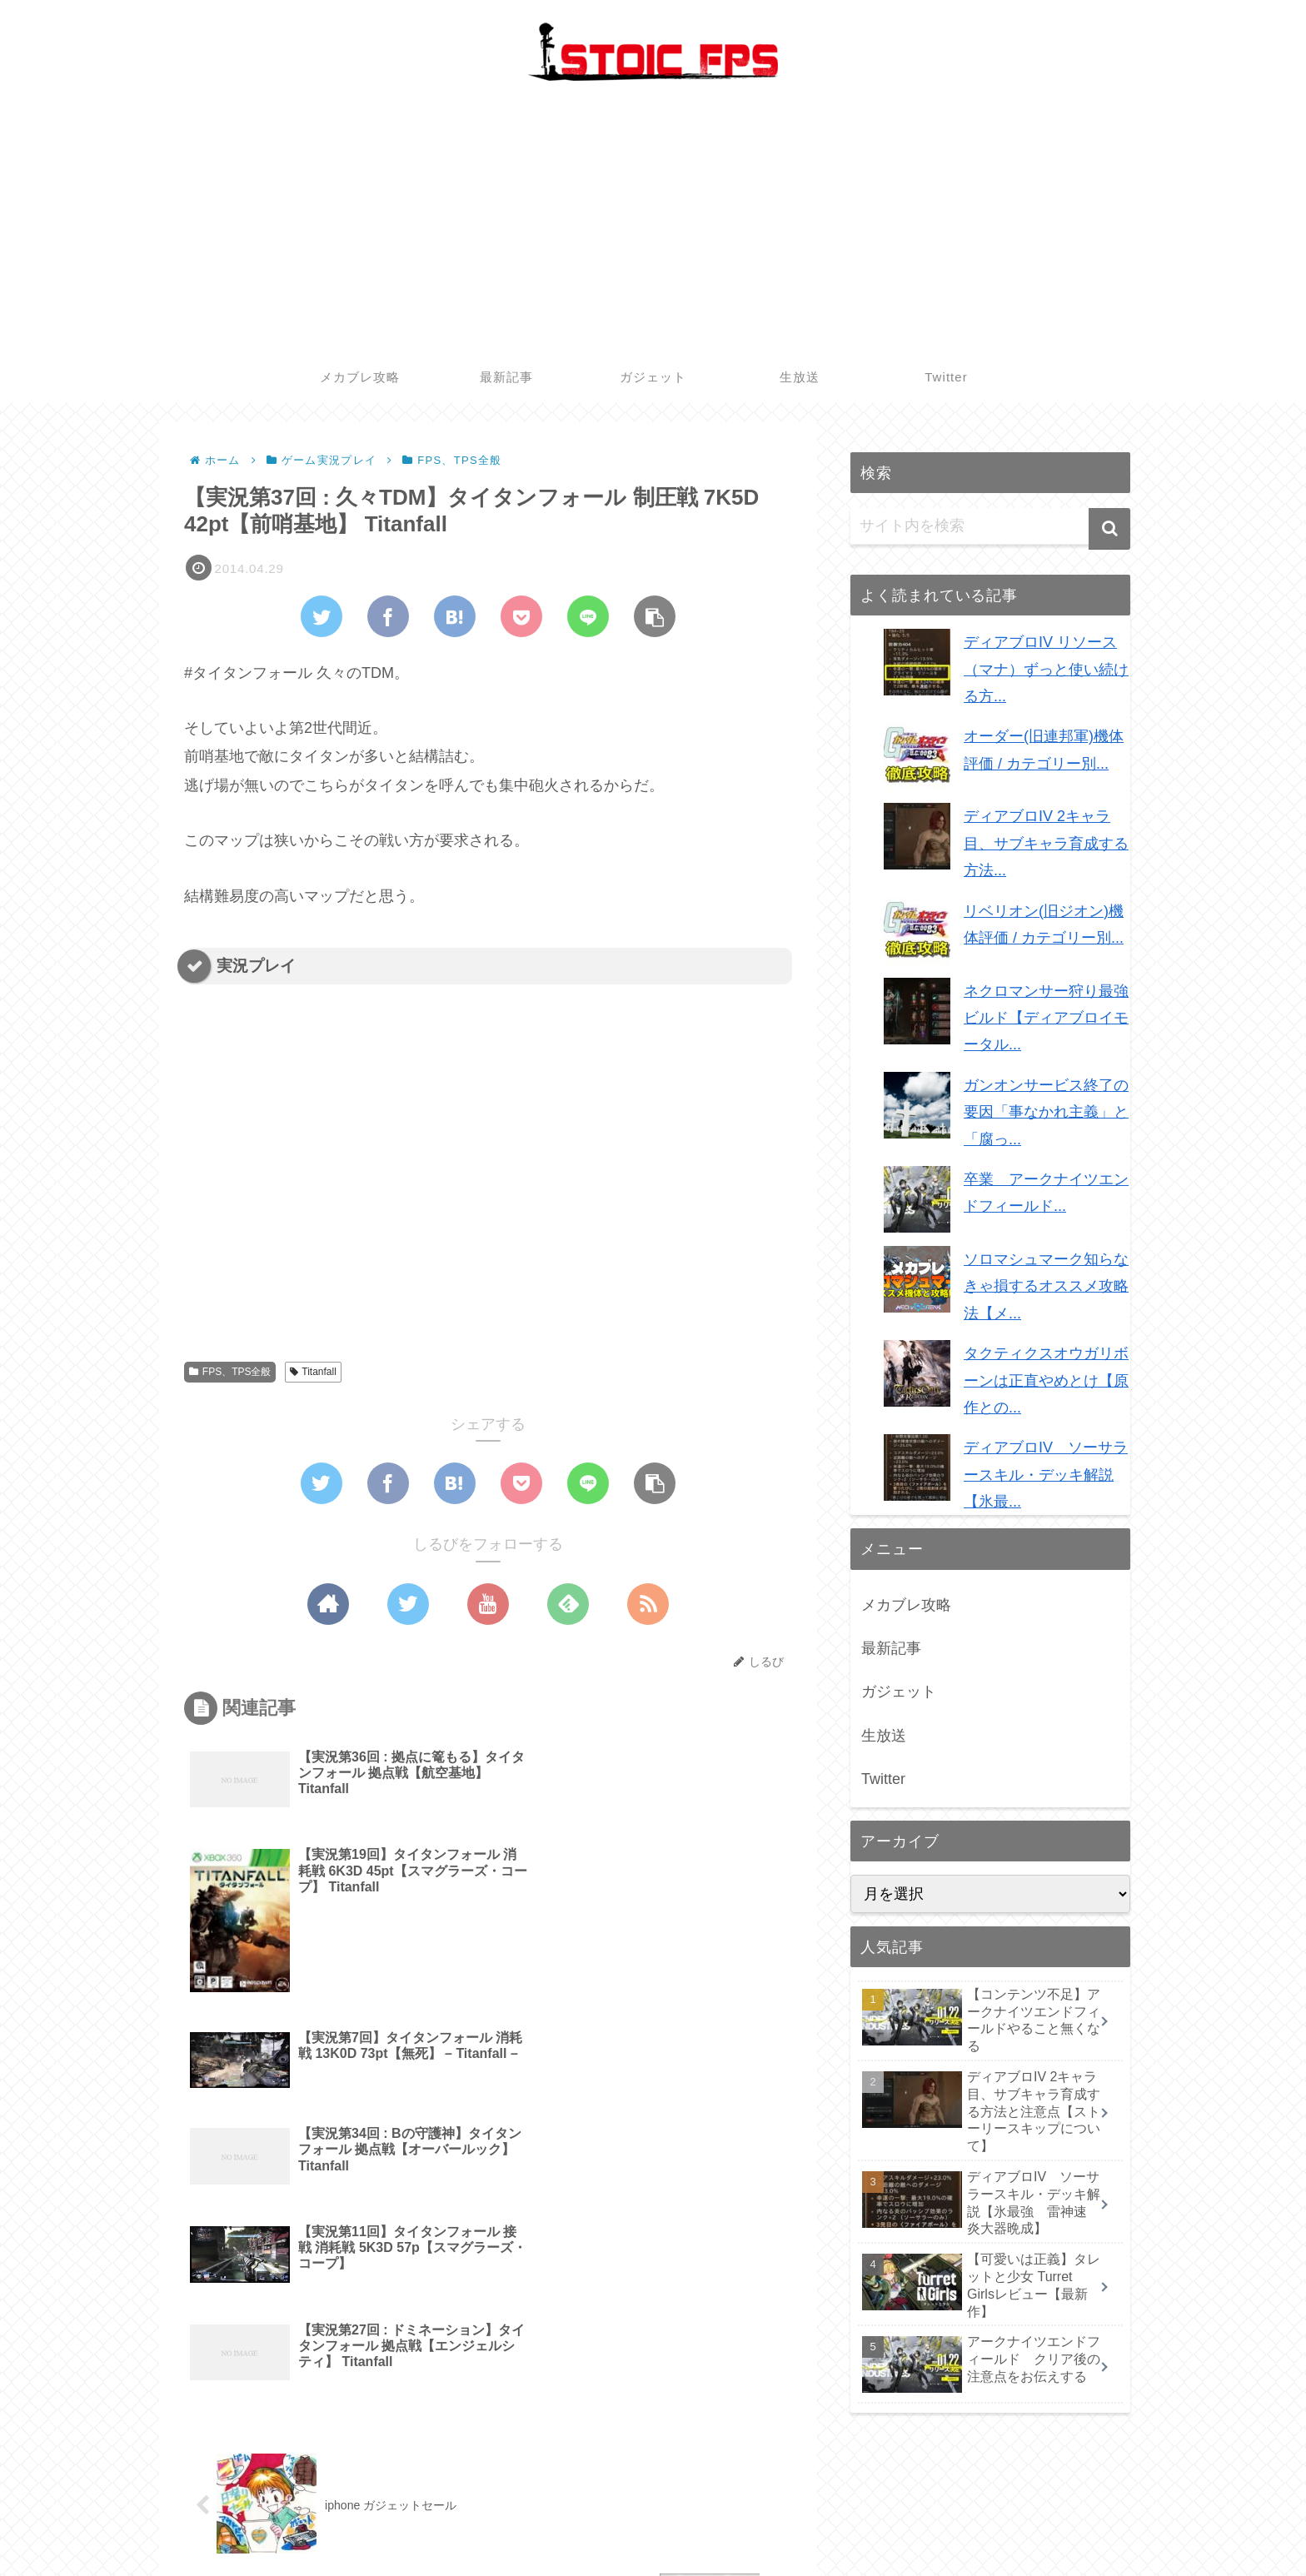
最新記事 (891, 1648)
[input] (990, 526)
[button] (1109, 529)
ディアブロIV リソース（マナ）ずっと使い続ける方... (1046, 669)
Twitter (883, 1779)
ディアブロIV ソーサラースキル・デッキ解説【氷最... (1046, 1474)
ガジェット (898, 1691)
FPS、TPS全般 (230, 1372)
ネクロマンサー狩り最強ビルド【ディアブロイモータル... (1046, 1018)
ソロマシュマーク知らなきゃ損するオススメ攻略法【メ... (1046, 1286)
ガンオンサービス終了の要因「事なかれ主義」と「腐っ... (1046, 1112)
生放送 (883, 1735)
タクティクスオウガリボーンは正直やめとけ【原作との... (1046, 1380)
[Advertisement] (653, 227)
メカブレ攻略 (906, 1605)
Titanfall (313, 1372)
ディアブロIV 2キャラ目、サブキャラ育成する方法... (1046, 843)
